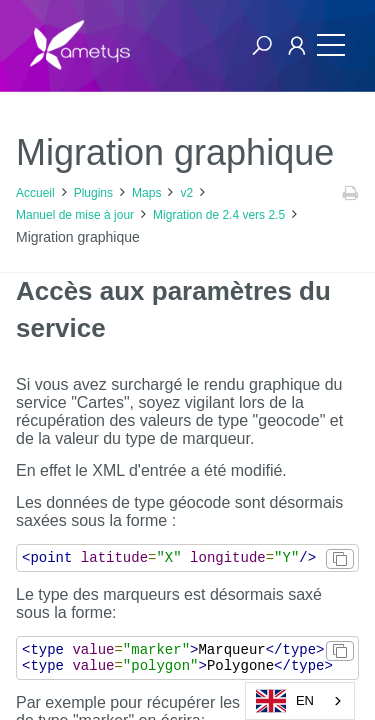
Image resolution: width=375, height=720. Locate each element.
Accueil (35, 193)
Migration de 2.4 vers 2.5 (219, 215)
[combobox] (300, 701)
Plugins (93, 193)
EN (285, 701)
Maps (146, 193)
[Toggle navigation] (326, 45)
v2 (186, 193)
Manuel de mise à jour (75, 215)
